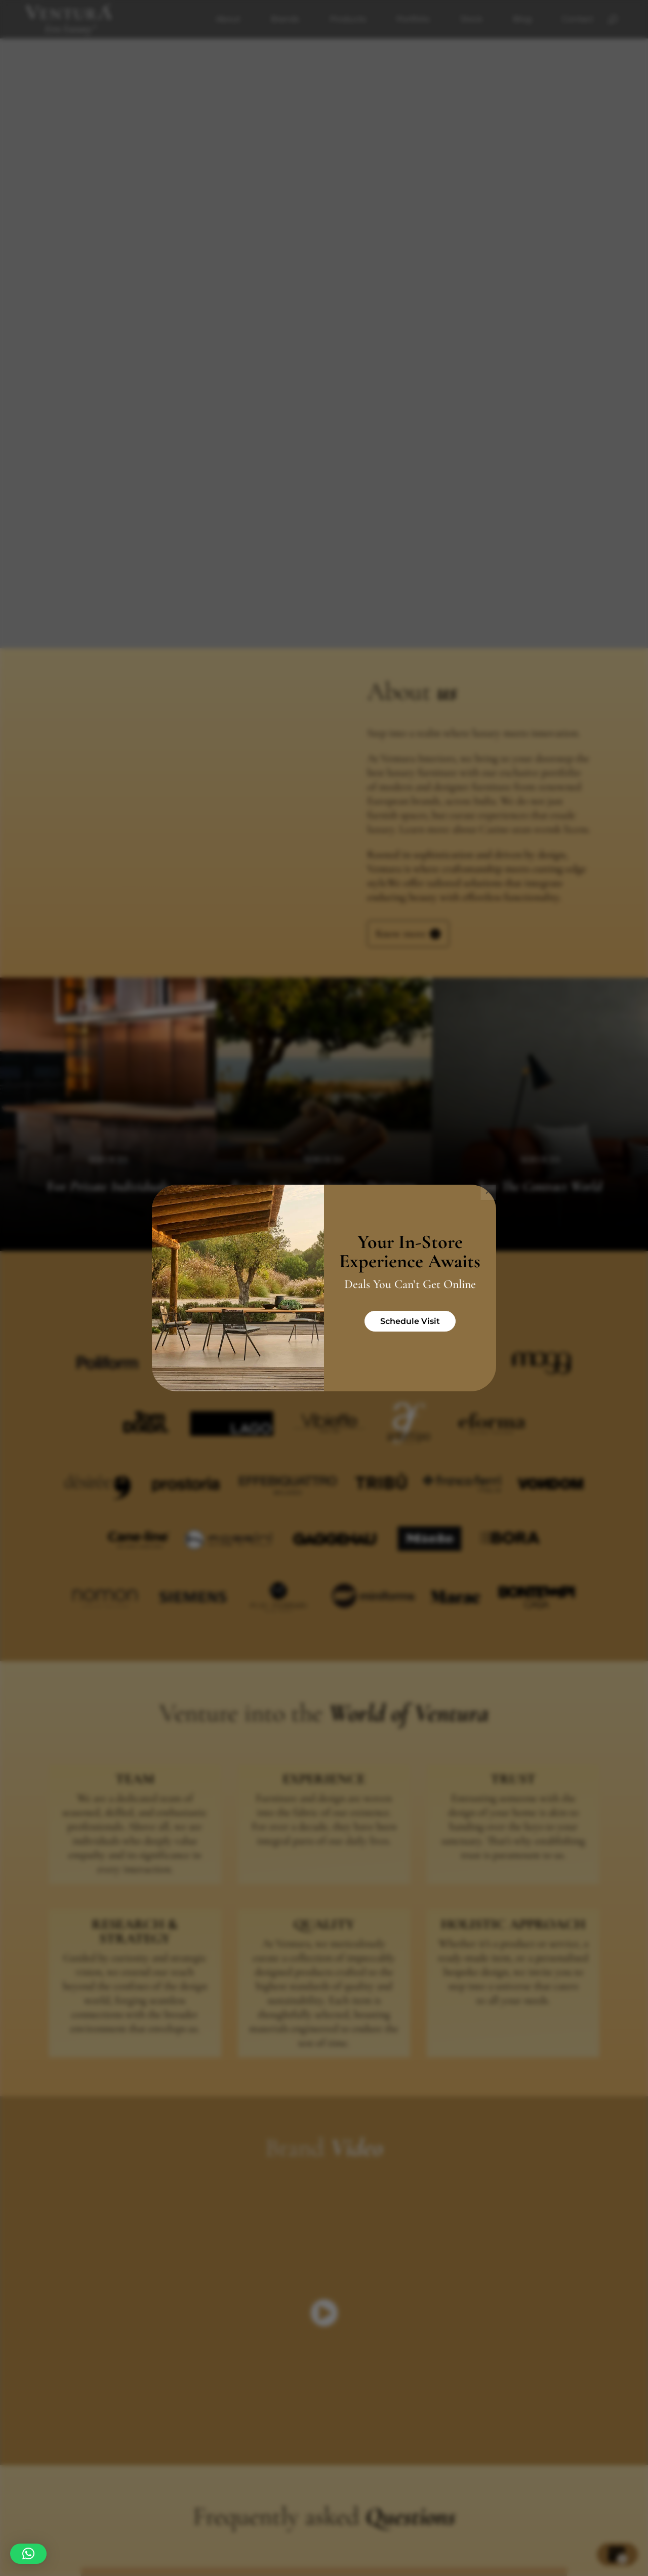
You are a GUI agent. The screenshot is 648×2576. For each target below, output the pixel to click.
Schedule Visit (410, 1321)
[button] (28, 2554)
